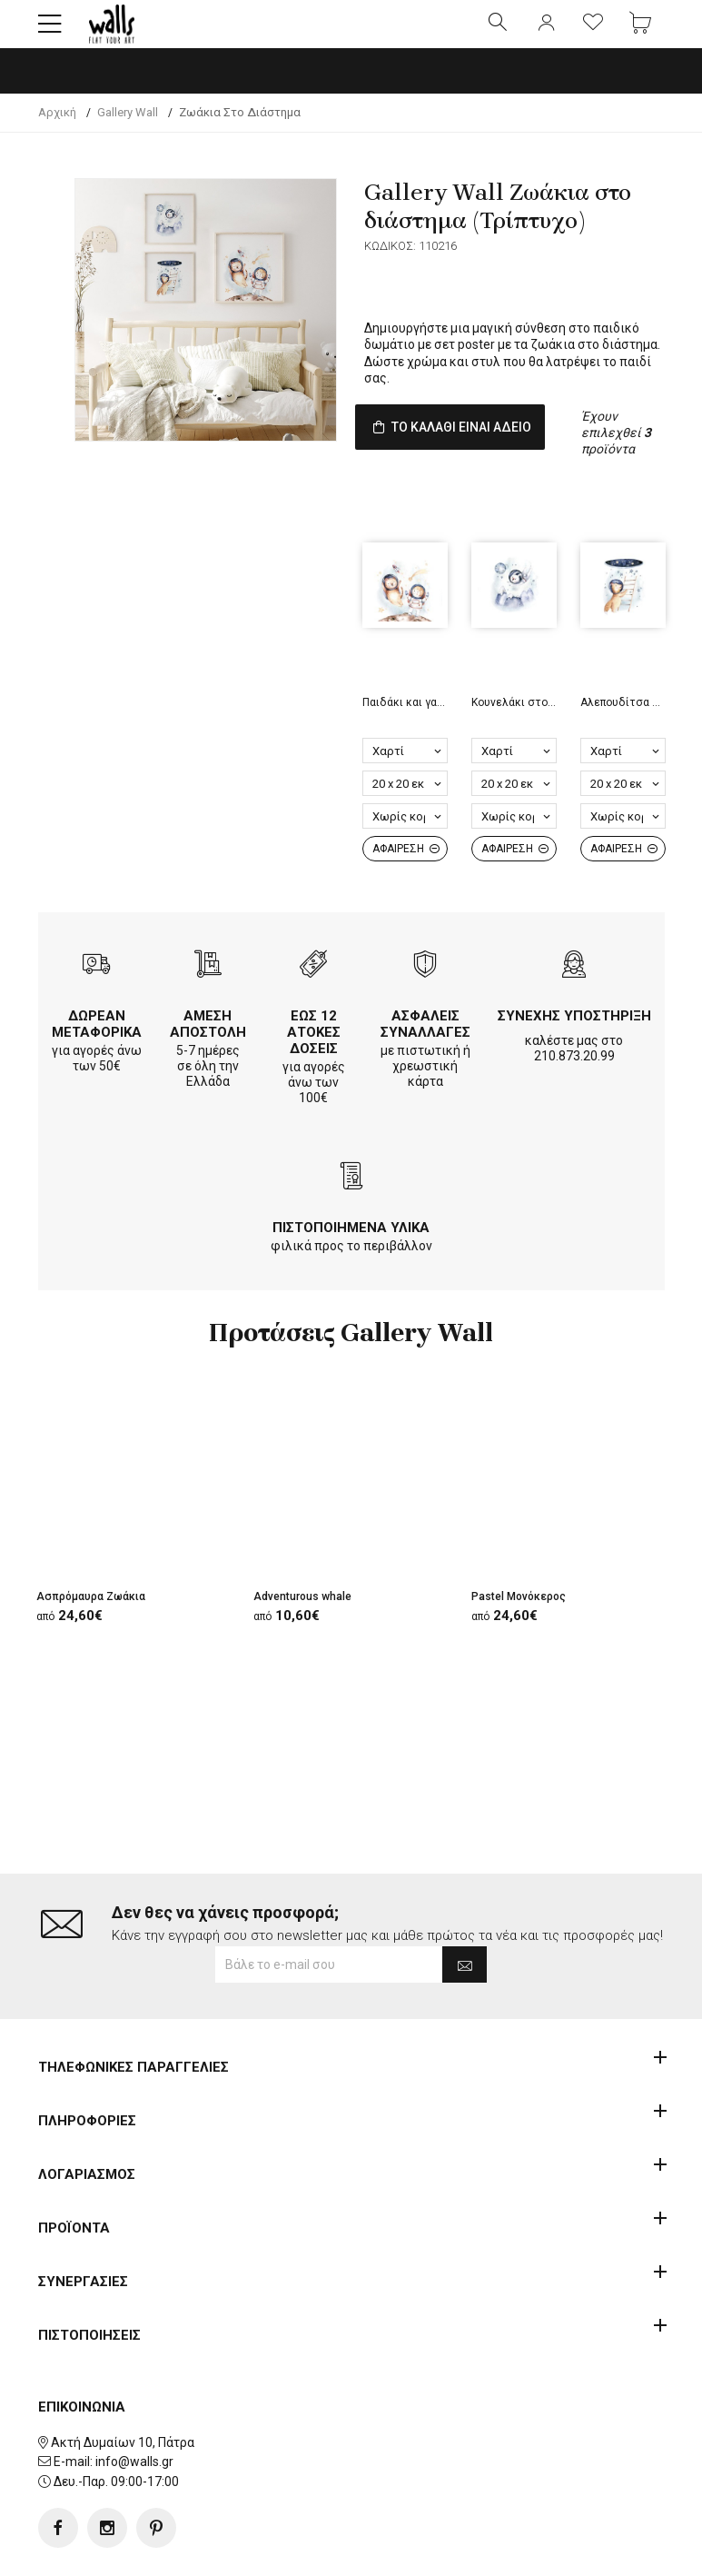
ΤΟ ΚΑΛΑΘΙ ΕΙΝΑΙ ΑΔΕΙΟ (481, 445)
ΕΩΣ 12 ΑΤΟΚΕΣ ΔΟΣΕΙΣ (314, 1064)
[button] (50, 31)
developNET (501, 2551)
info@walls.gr (134, 2404)
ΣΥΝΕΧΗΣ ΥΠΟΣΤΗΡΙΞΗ (574, 1048)
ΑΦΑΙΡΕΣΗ (406, 881)
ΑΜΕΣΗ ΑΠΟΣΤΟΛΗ (208, 1056)
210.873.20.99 (574, 1087)
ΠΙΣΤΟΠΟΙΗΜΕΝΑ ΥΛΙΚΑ (351, 1259)
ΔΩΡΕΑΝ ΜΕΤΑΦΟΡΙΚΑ (97, 1056)
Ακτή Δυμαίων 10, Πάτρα (122, 2384)
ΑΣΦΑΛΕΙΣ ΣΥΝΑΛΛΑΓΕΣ (425, 1056)
